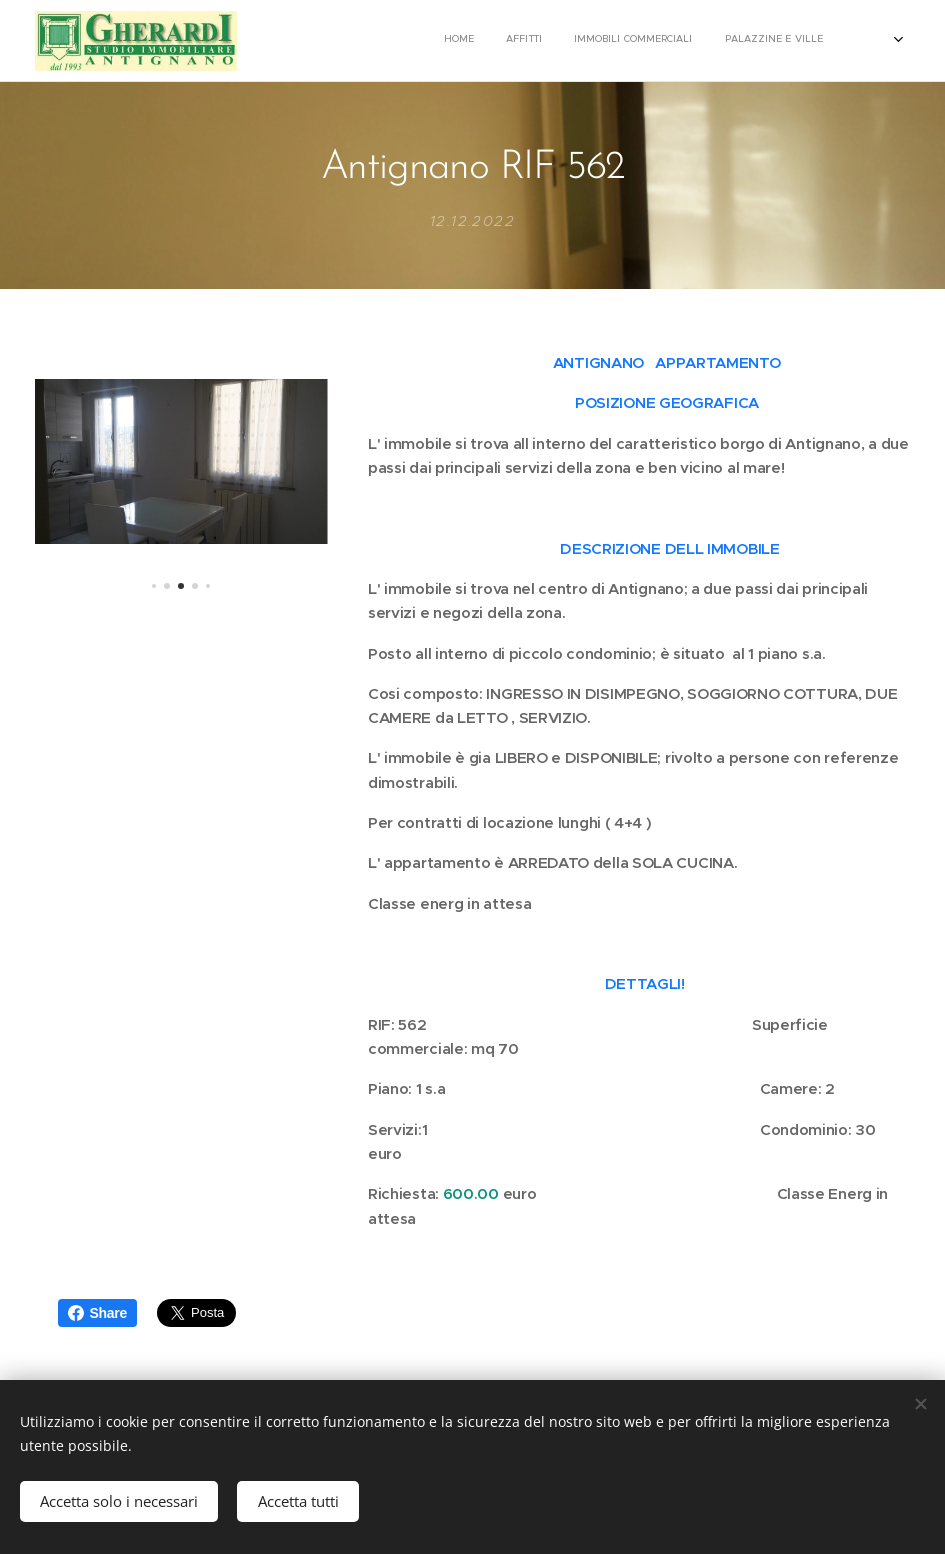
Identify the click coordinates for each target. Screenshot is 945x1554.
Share (97, 1313)
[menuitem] (659, 41)
